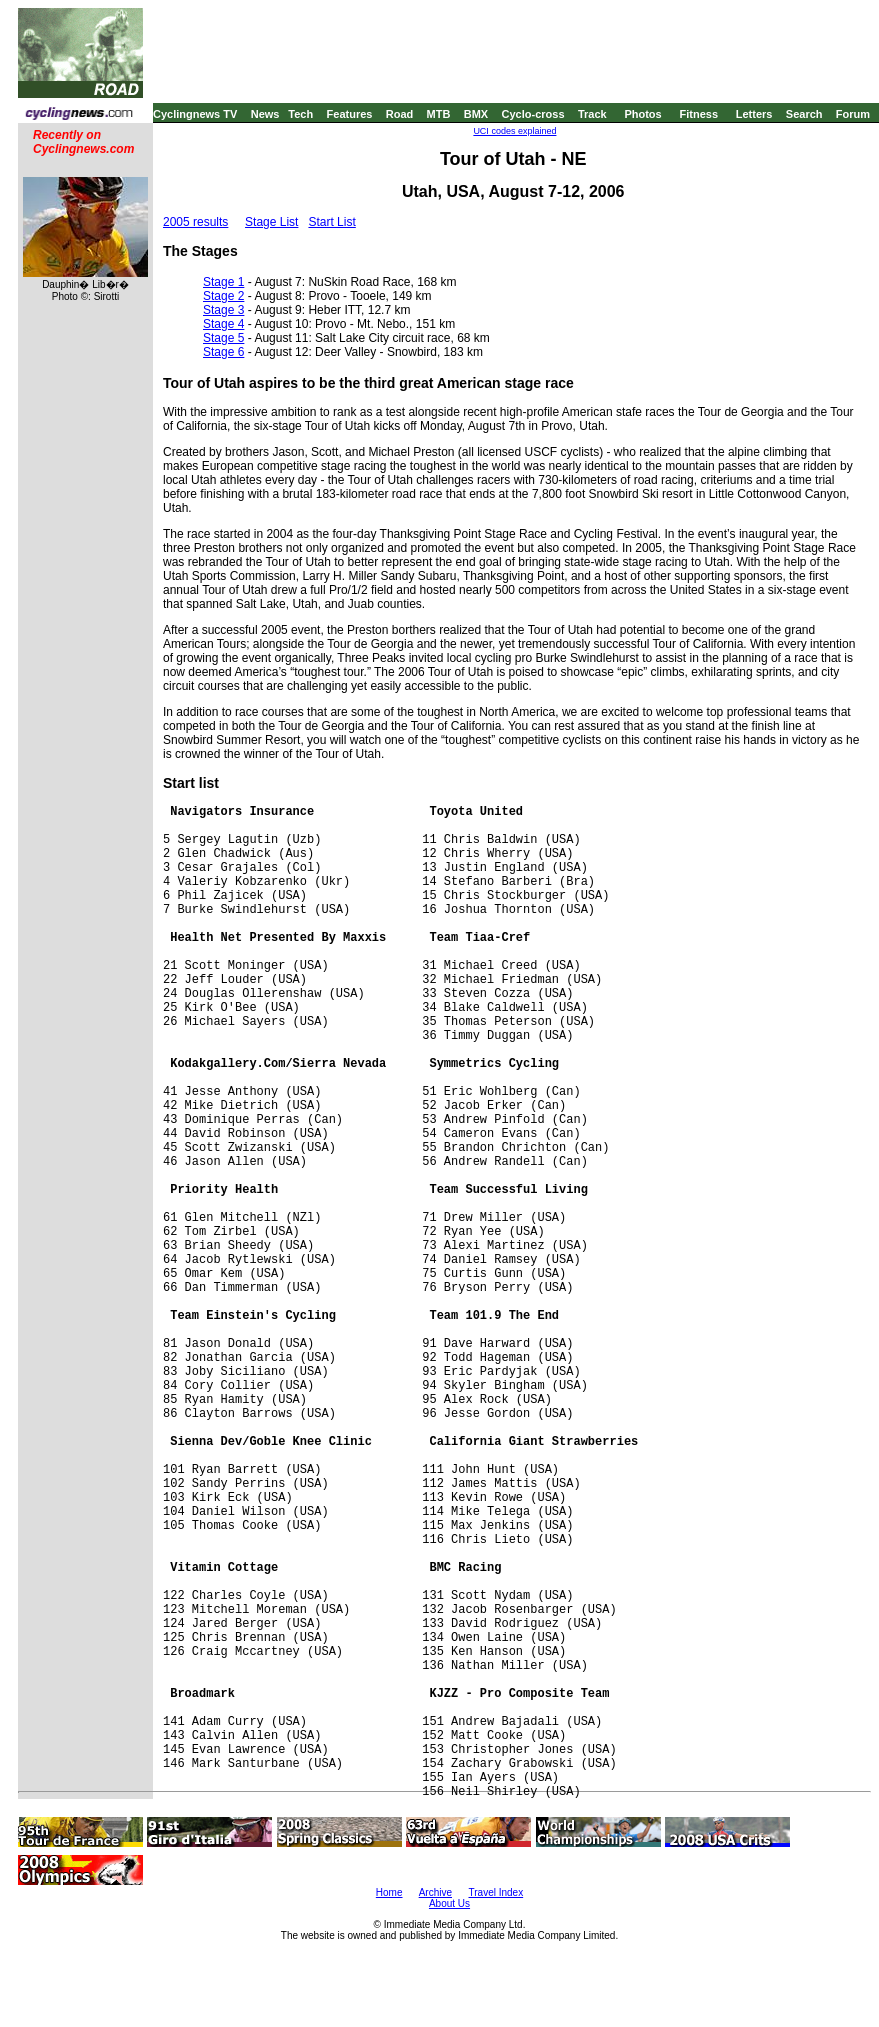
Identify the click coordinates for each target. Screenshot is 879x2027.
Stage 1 (223, 282)
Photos (642, 114)
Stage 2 (223, 296)
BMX (476, 114)
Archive (435, 1892)
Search (804, 114)
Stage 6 (223, 352)
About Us (449, 1903)
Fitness (698, 114)
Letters (754, 114)
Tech (300, 114)
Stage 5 (223, 338)
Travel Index (496, 1892)
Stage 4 (223, 324)
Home (389, 1892)
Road (400, 114)
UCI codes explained (514, 131)
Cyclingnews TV (195, 114)
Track (592, 114)
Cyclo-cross (533, 114)
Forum (853, 114)
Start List (331, 222)
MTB (439, 114)
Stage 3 (223, 310)
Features (350, 114)
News (265, 114)
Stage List (271, 222)
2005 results (195, 222)
